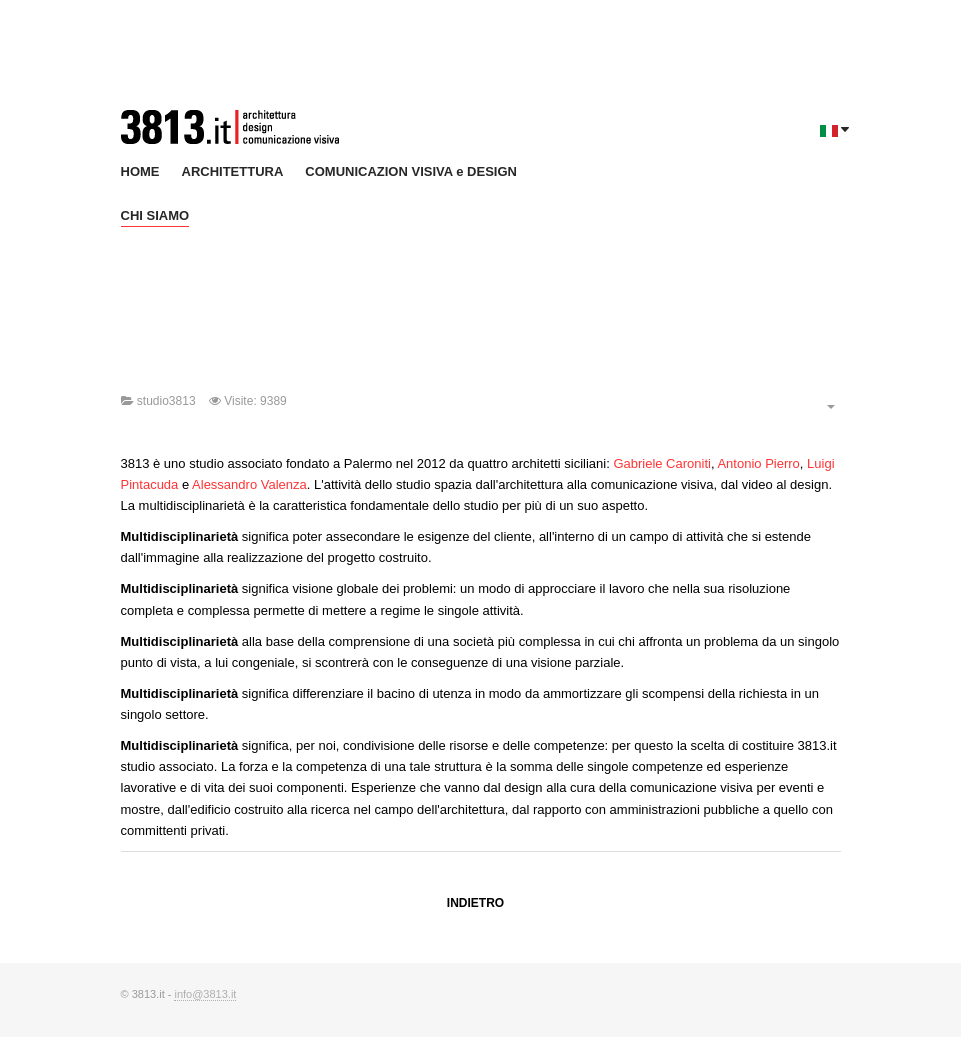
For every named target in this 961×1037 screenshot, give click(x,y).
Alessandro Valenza (249, 484)
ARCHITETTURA (233, 171)
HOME (140, 171)
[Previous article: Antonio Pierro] (475, 904)
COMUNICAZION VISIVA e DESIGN (411, 171)
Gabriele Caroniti (662, 463)
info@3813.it (205, 994)
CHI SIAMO (155, 215)
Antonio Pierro (758, 463)
